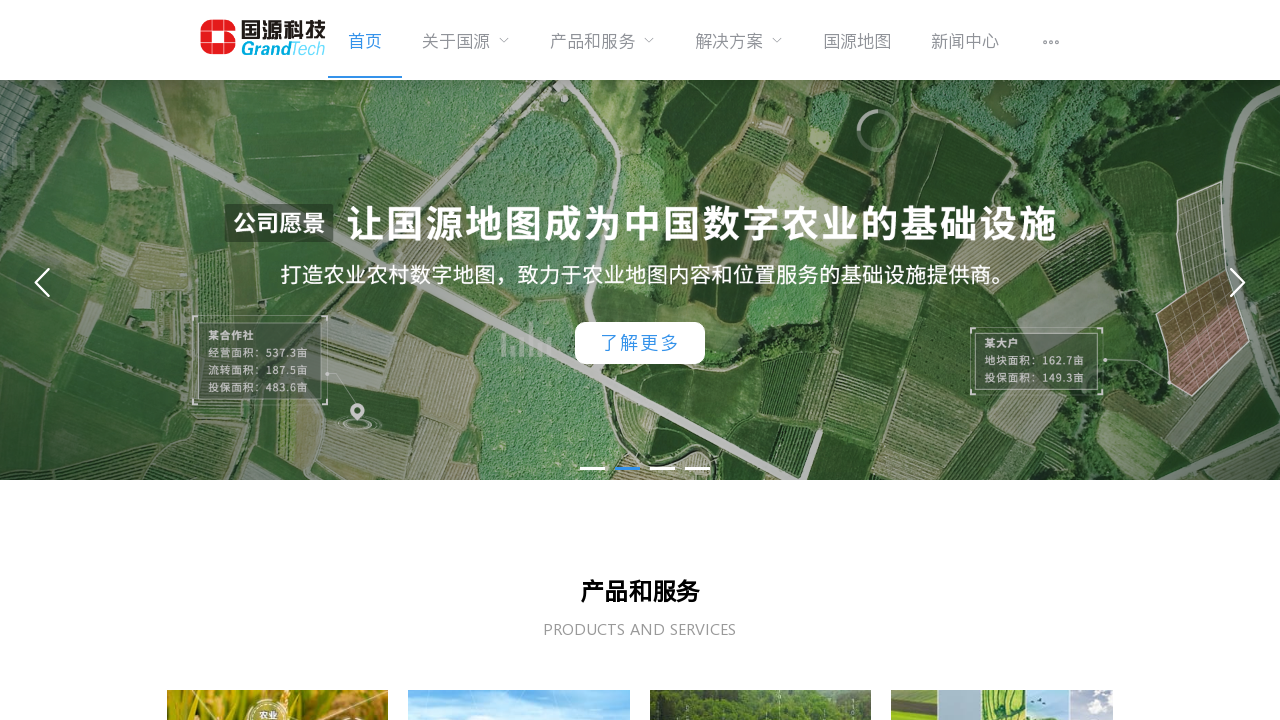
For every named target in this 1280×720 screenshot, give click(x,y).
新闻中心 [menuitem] (965, 41)
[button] (592, 468)
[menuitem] (466, 40)
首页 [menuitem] (365, 41)
